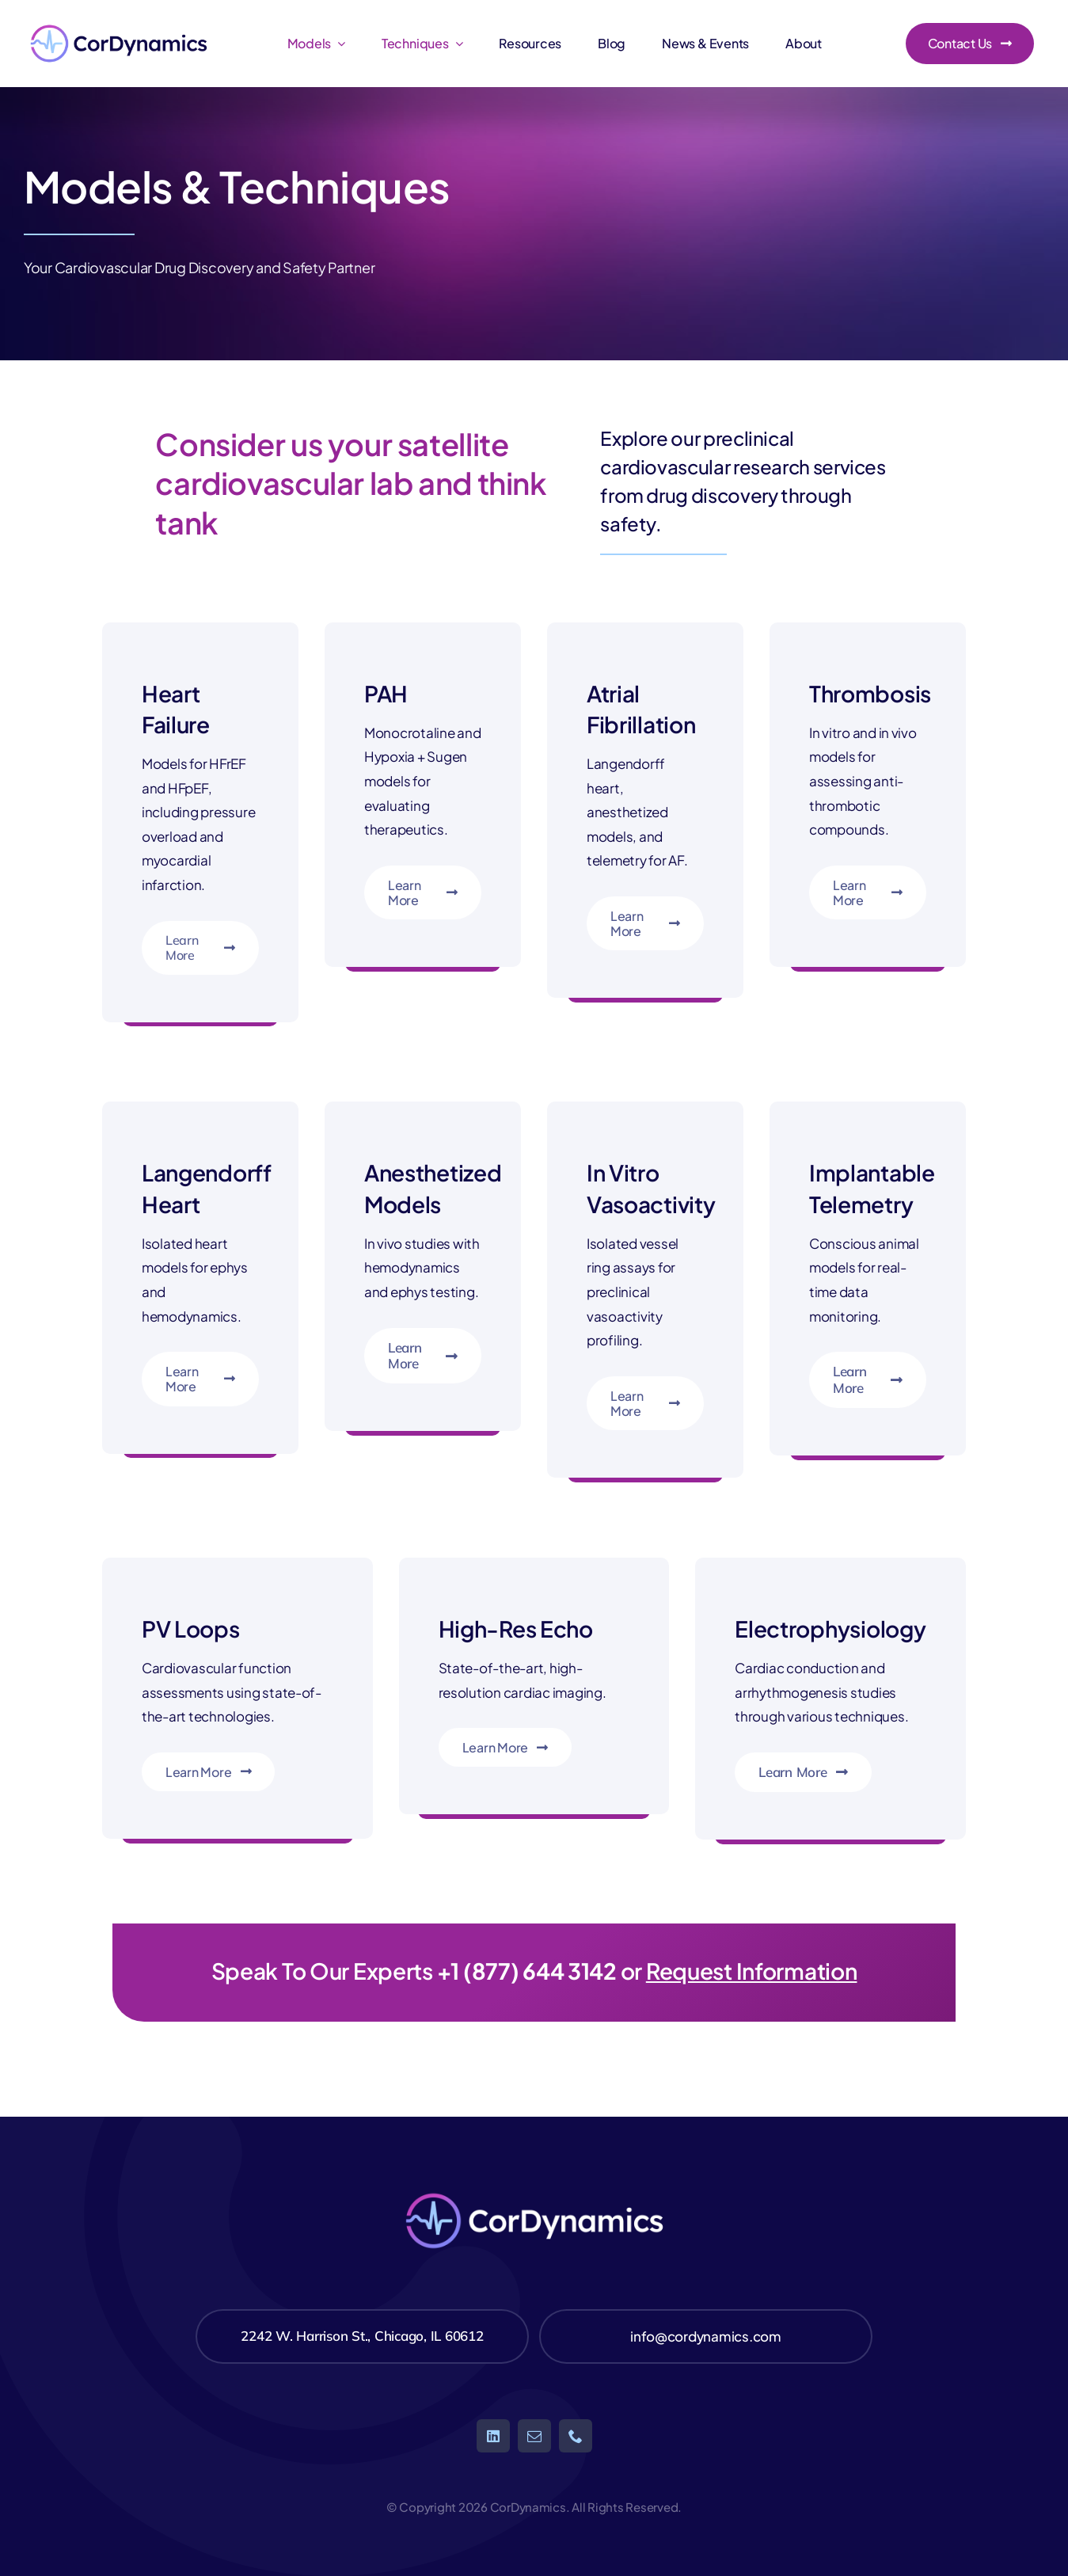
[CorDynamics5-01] (119, 22)
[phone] (575, 2435)
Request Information (751, 1970)
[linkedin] (493, 2435)
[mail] (534, 2435)
